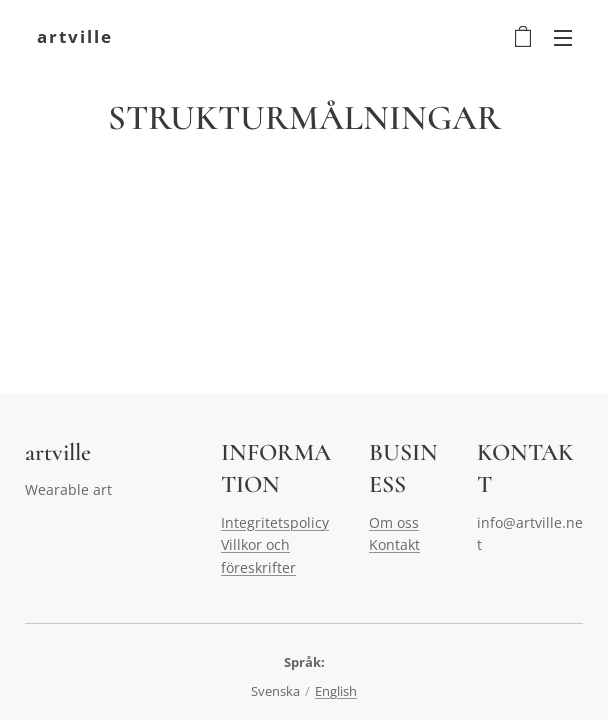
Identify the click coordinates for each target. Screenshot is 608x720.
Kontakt (394, 544)
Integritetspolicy (275, 522)
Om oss (394, 522)
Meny (563, 38)
